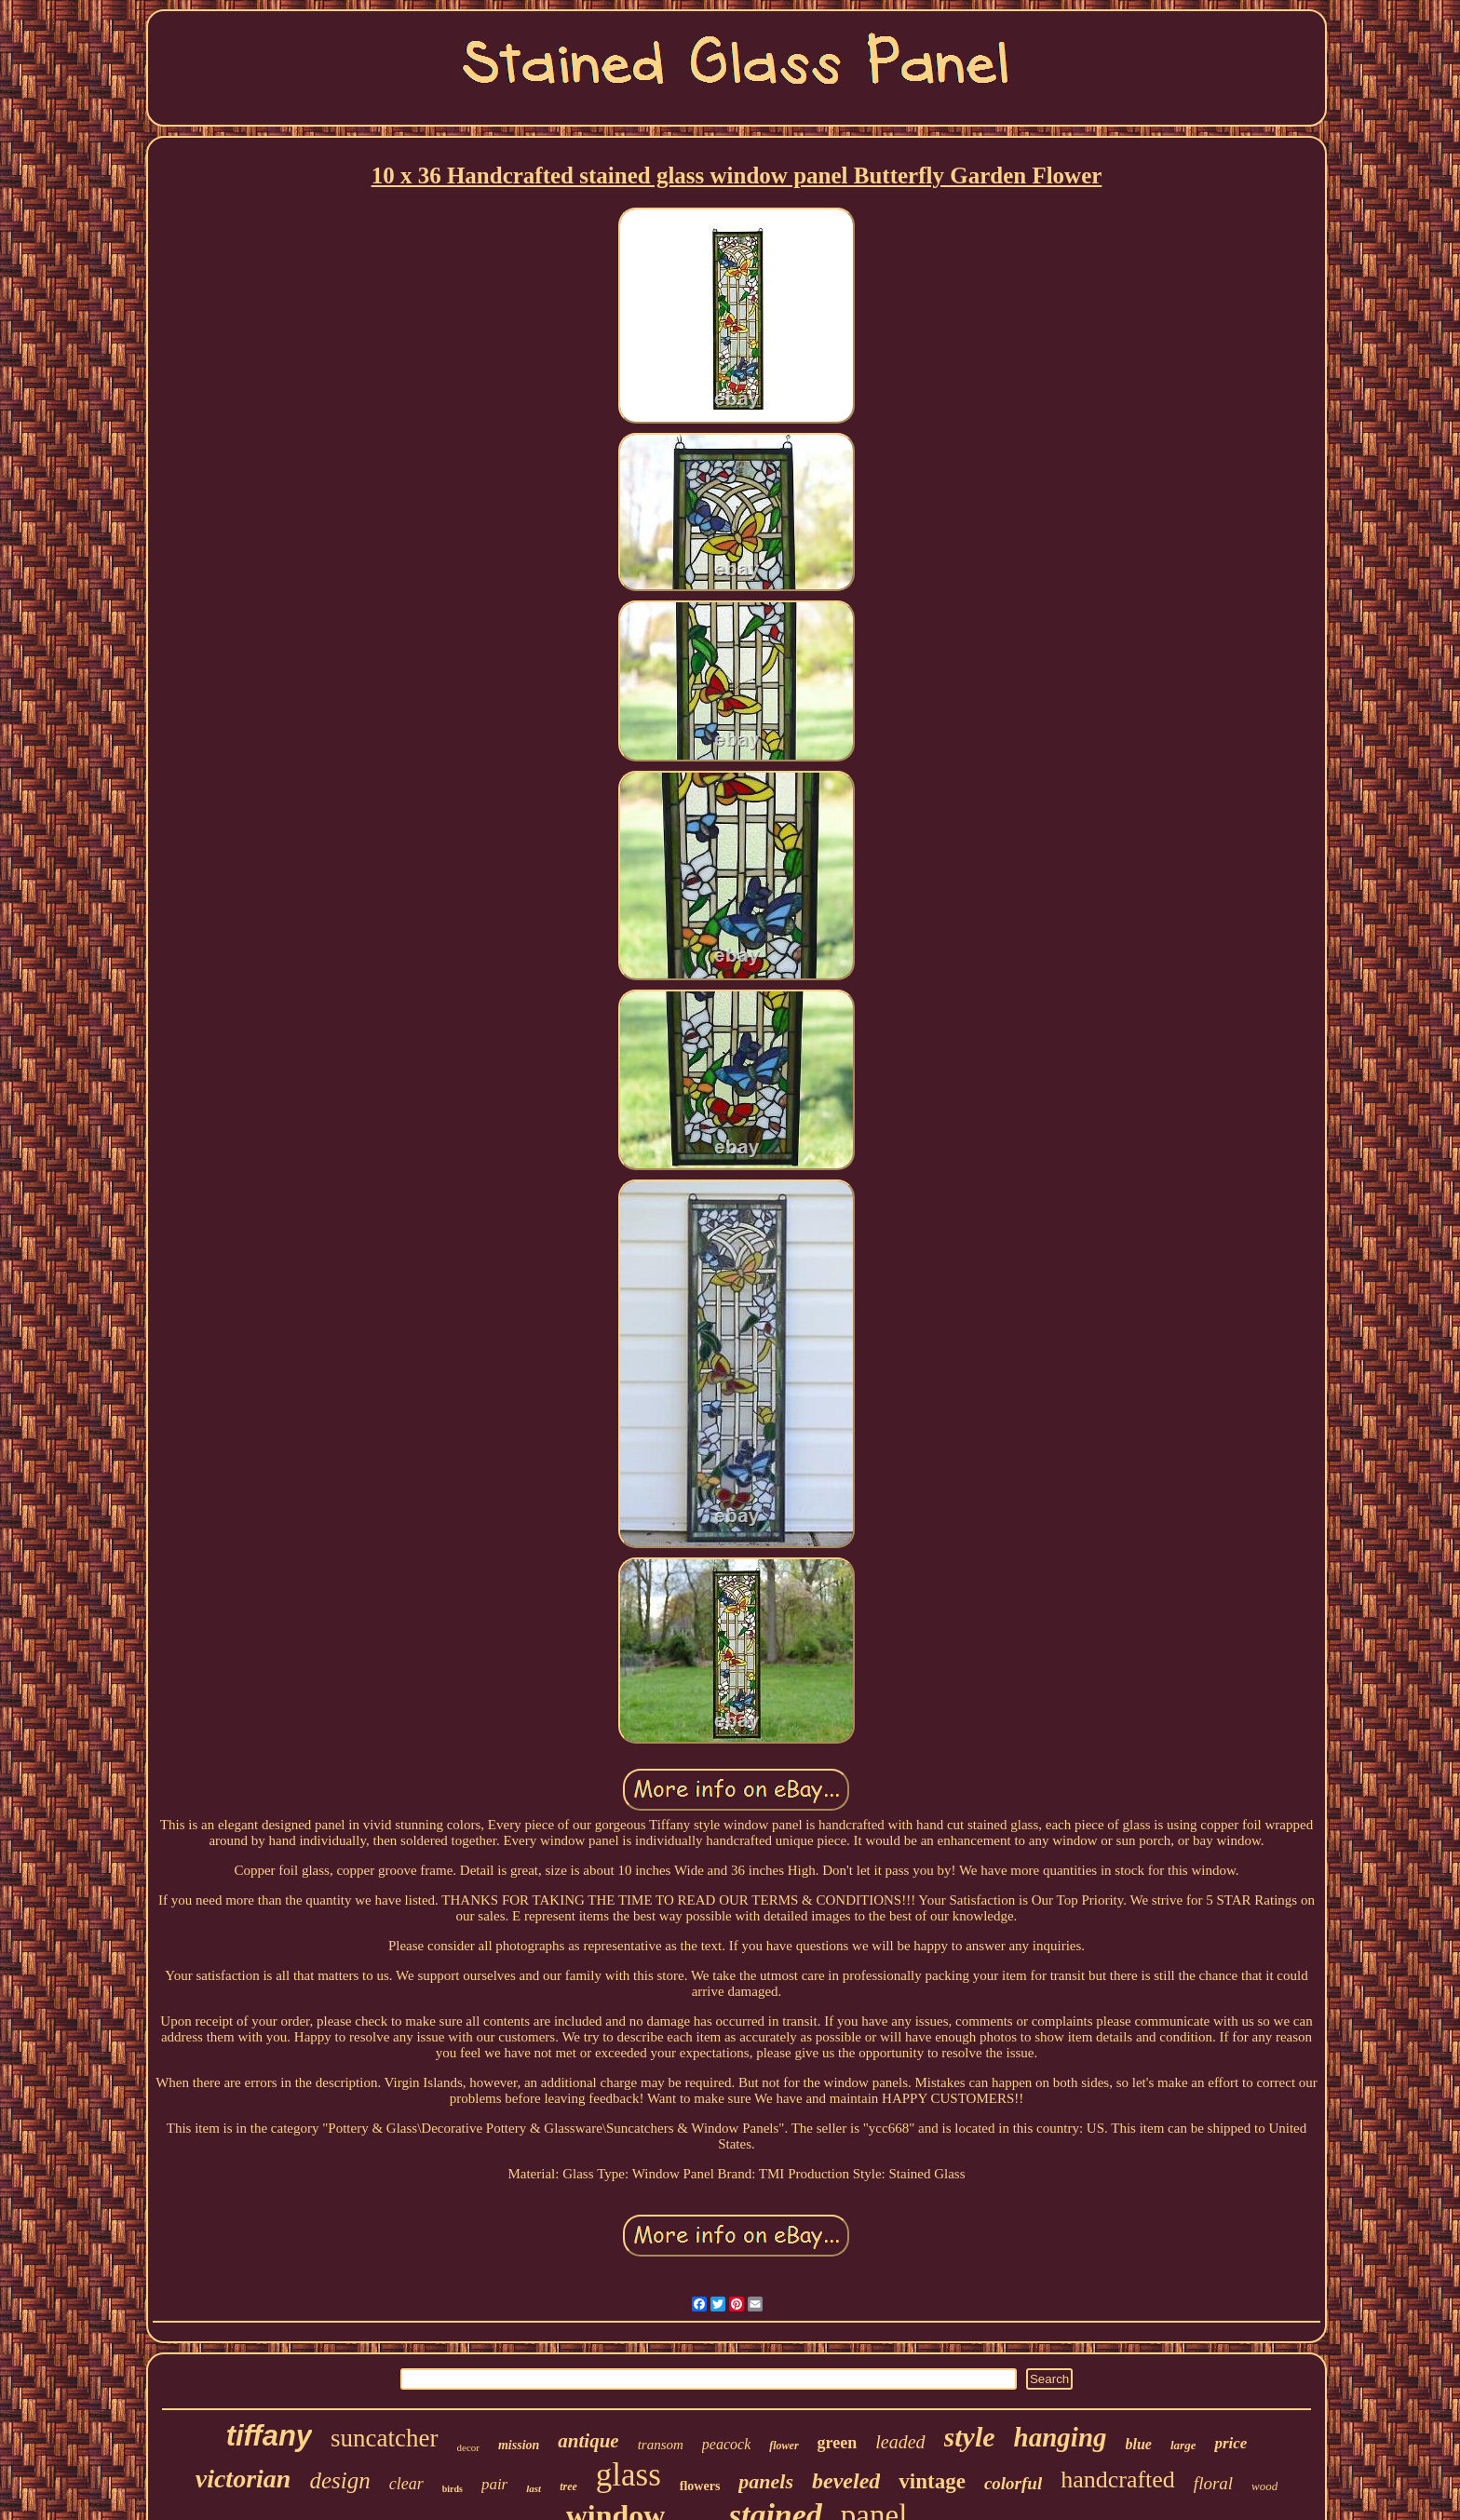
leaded (900, 2442)
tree (568, 2486)
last (533, 2488)
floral (1213, 2483)
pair (494, 2484)
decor (468, 2447)
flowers (700, 2486)
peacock (726, 2444)
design (339, 2480)
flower (783, 2445)
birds (452, 2489)
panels (765, 2481)
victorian (243, 2478)
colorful (1013, 2483)
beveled (846, 2481)
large (1183, 2445)
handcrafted (1118, 2479)
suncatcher (384, 2438)
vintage (932, 2481)
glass (628, 2475)
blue (1139, 2444)
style (969, 2436)
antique (588, 2441)
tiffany (269, 2435)
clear (406, 2483)
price (1230, 2443)
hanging (1060, 2437)
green (838, 2442)
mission (518, 2445)
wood (1264, 2486)
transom (660, 2444)
